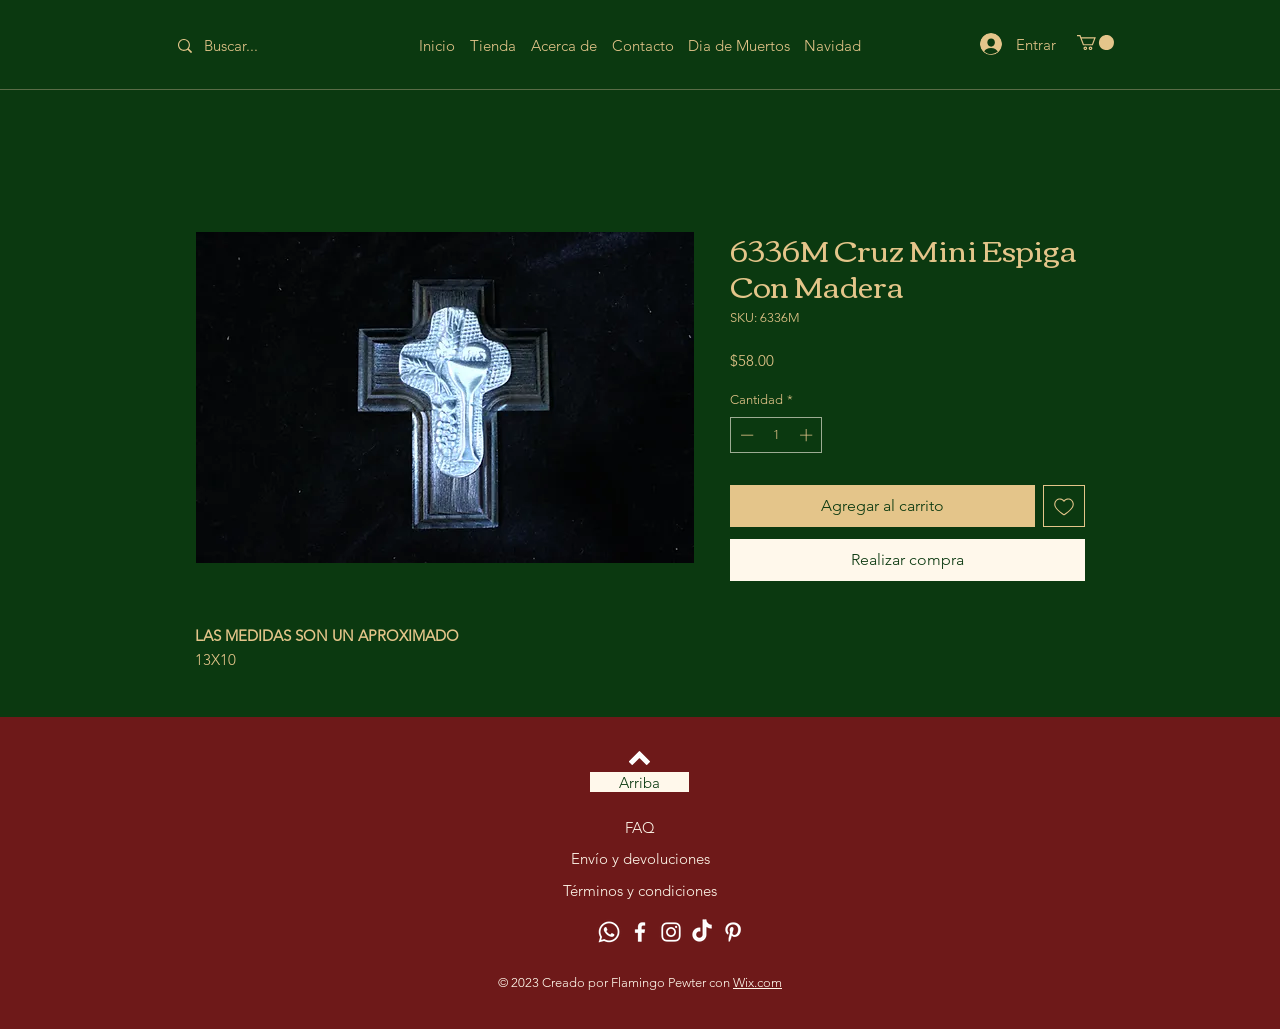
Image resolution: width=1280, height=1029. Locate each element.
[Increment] (808, 435)
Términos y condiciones (640, 890)
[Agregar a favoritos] (1064, 506)
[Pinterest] (733, 932)
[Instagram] (671, 932)
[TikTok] (702, 932)
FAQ (640, 827)
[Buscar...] (246, 45)
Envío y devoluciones (640, 858)
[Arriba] (639, 782)
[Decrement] (745, 435)
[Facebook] (640, 932)
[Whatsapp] (609, 932)
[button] (1095, 42)
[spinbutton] (776, 435)
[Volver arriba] (639, 758)
